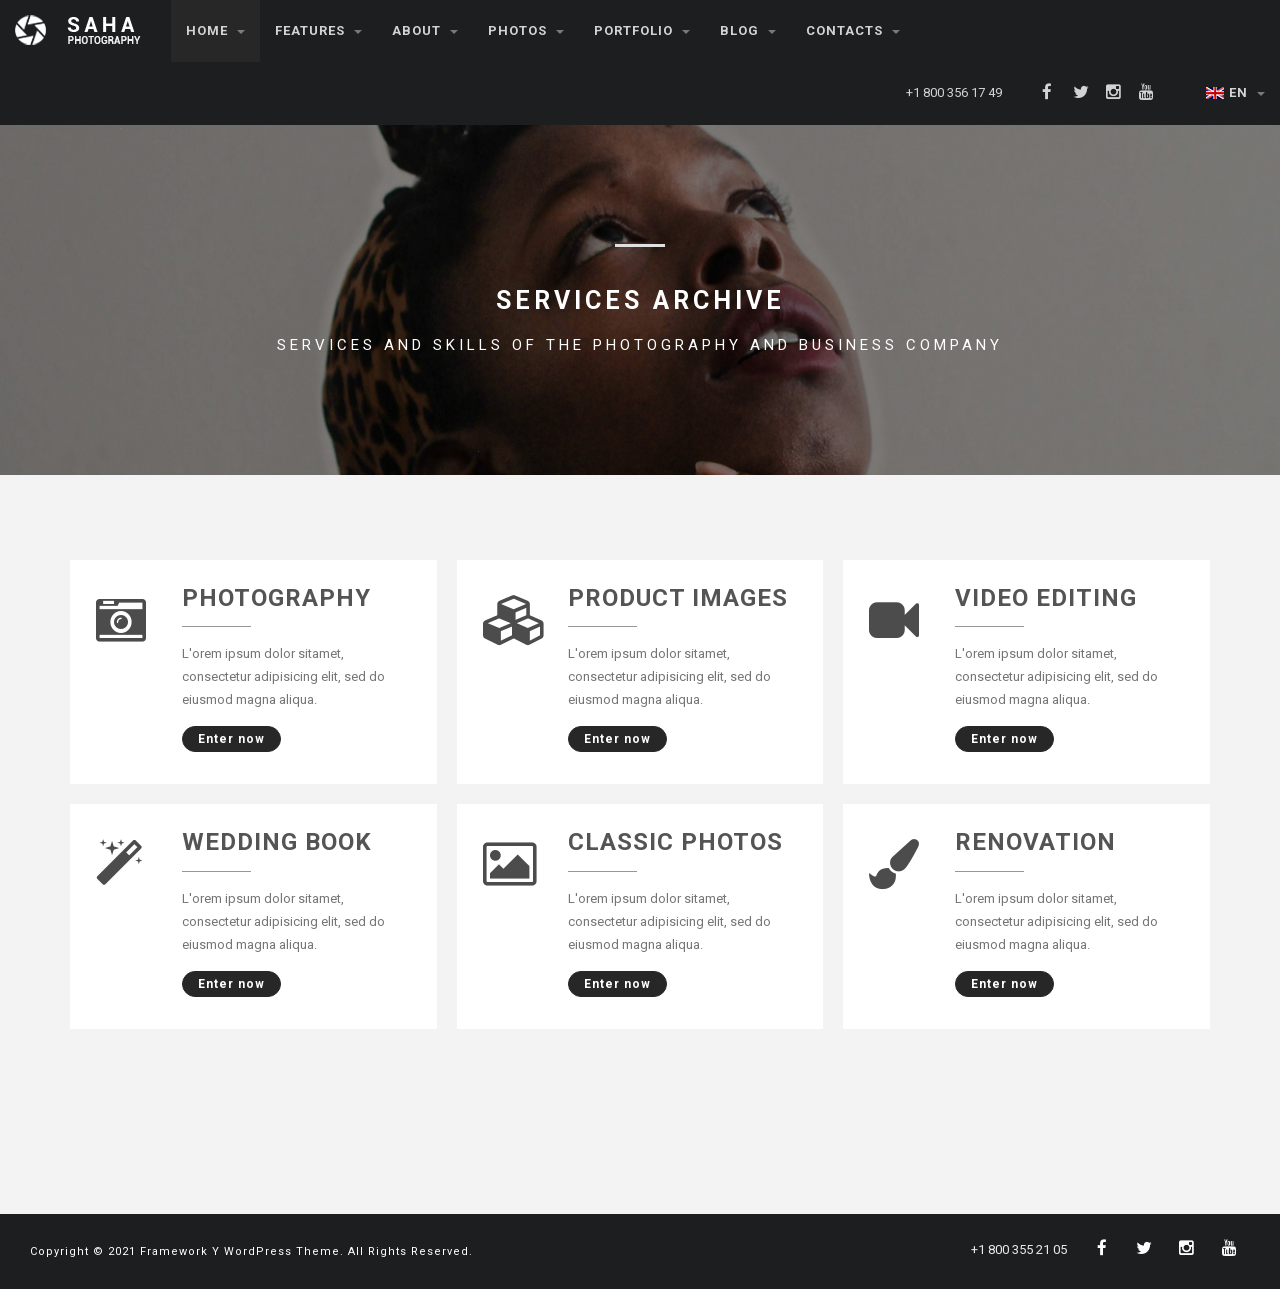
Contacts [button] (853, 30)
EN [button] (1235, 92)
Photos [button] (526, 30)
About (425, 30)
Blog (748, 30)
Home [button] (215, 30)
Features (318, 30)
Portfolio (642, 30)
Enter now (223, 739)
